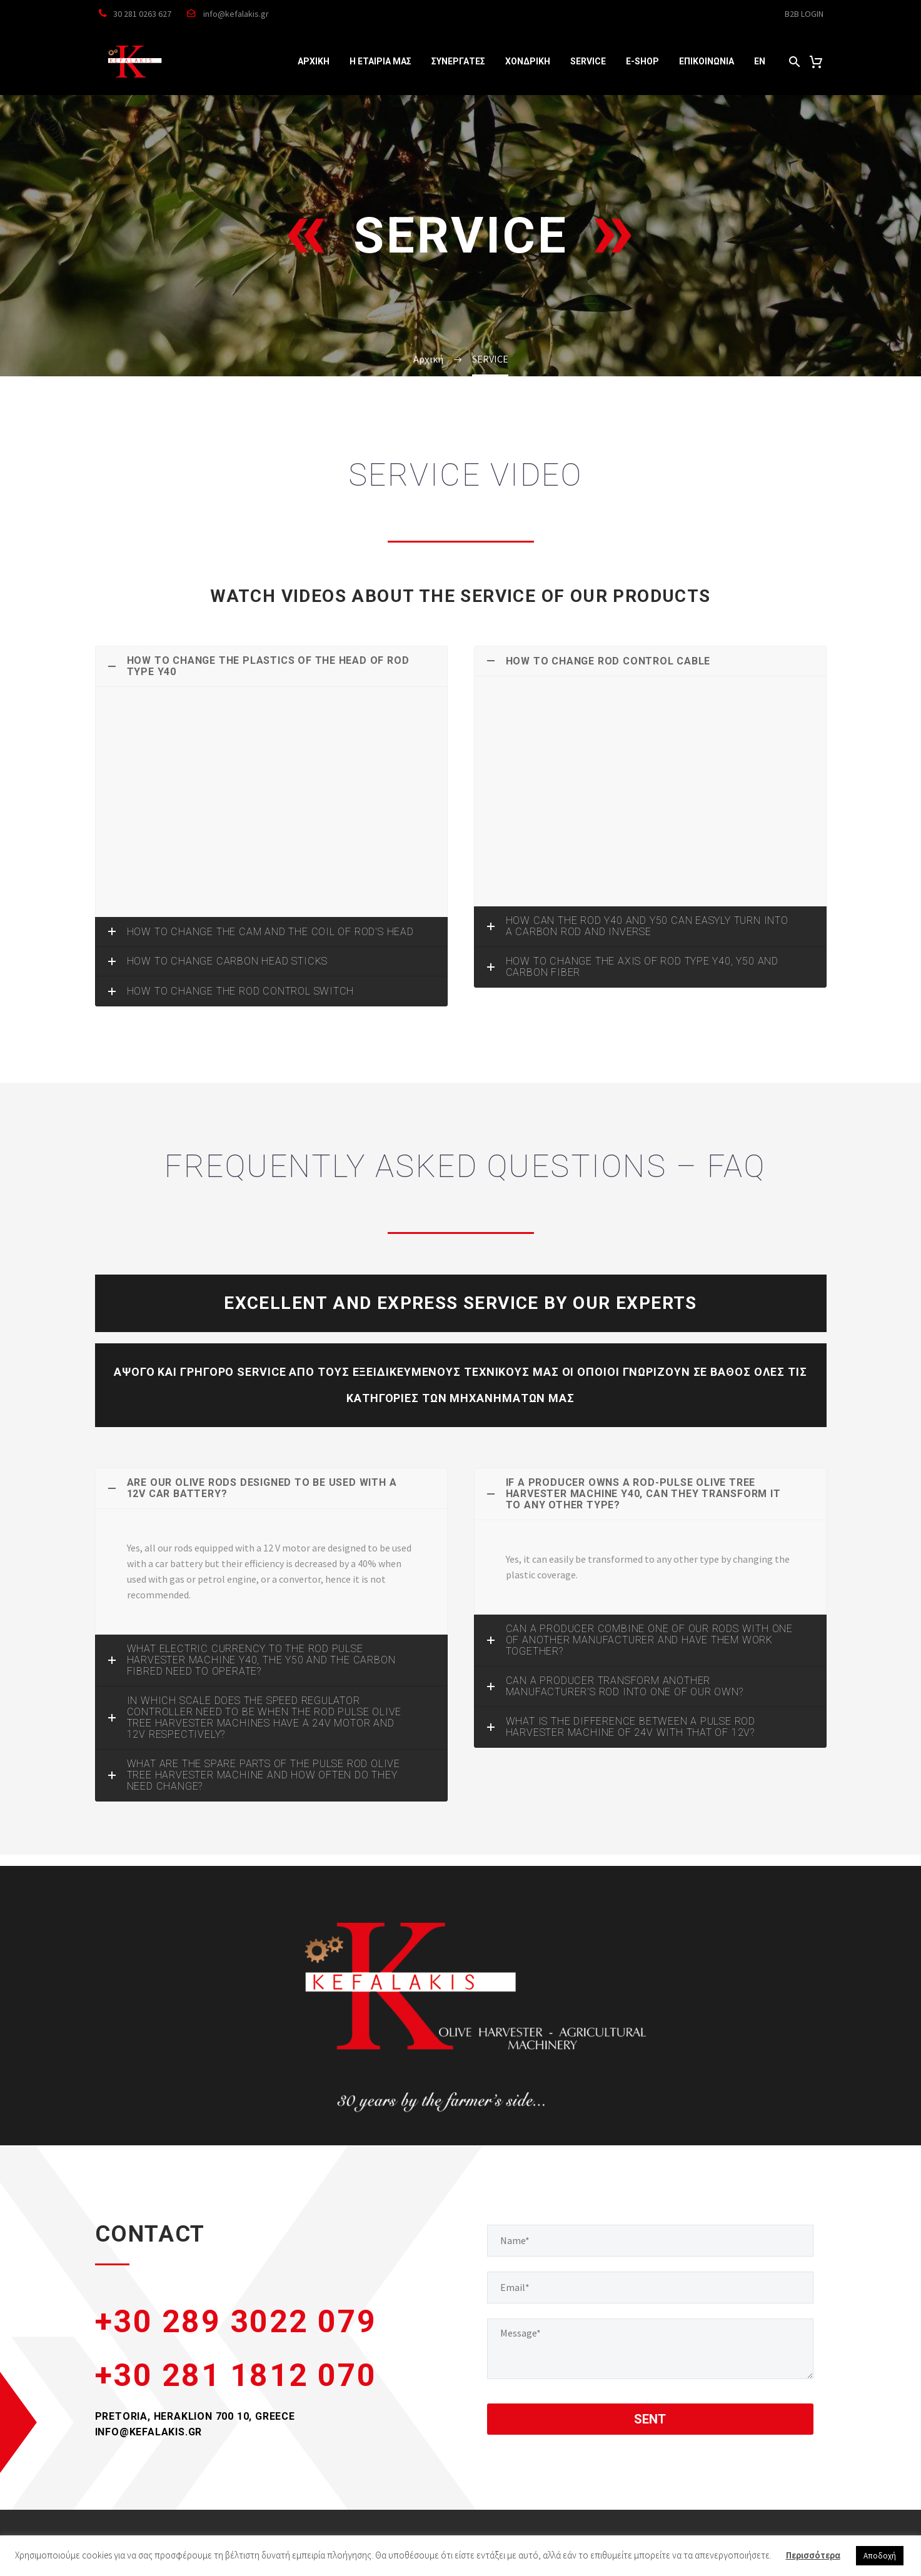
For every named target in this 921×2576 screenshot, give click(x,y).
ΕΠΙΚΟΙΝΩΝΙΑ (706, 61)
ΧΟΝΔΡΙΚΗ (527, 61)
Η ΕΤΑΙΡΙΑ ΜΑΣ (380, 61)
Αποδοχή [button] (879, 2555)
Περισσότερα (813, 2555)
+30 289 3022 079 (236, 2321)
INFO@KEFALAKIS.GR (149, 2432)
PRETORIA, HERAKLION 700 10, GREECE (195, 2416)
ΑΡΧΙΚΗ (314, 61)
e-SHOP (642, 61)
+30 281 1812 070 (236, 2375)
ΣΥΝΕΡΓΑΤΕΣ (458, 61)
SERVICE (588, 61)
